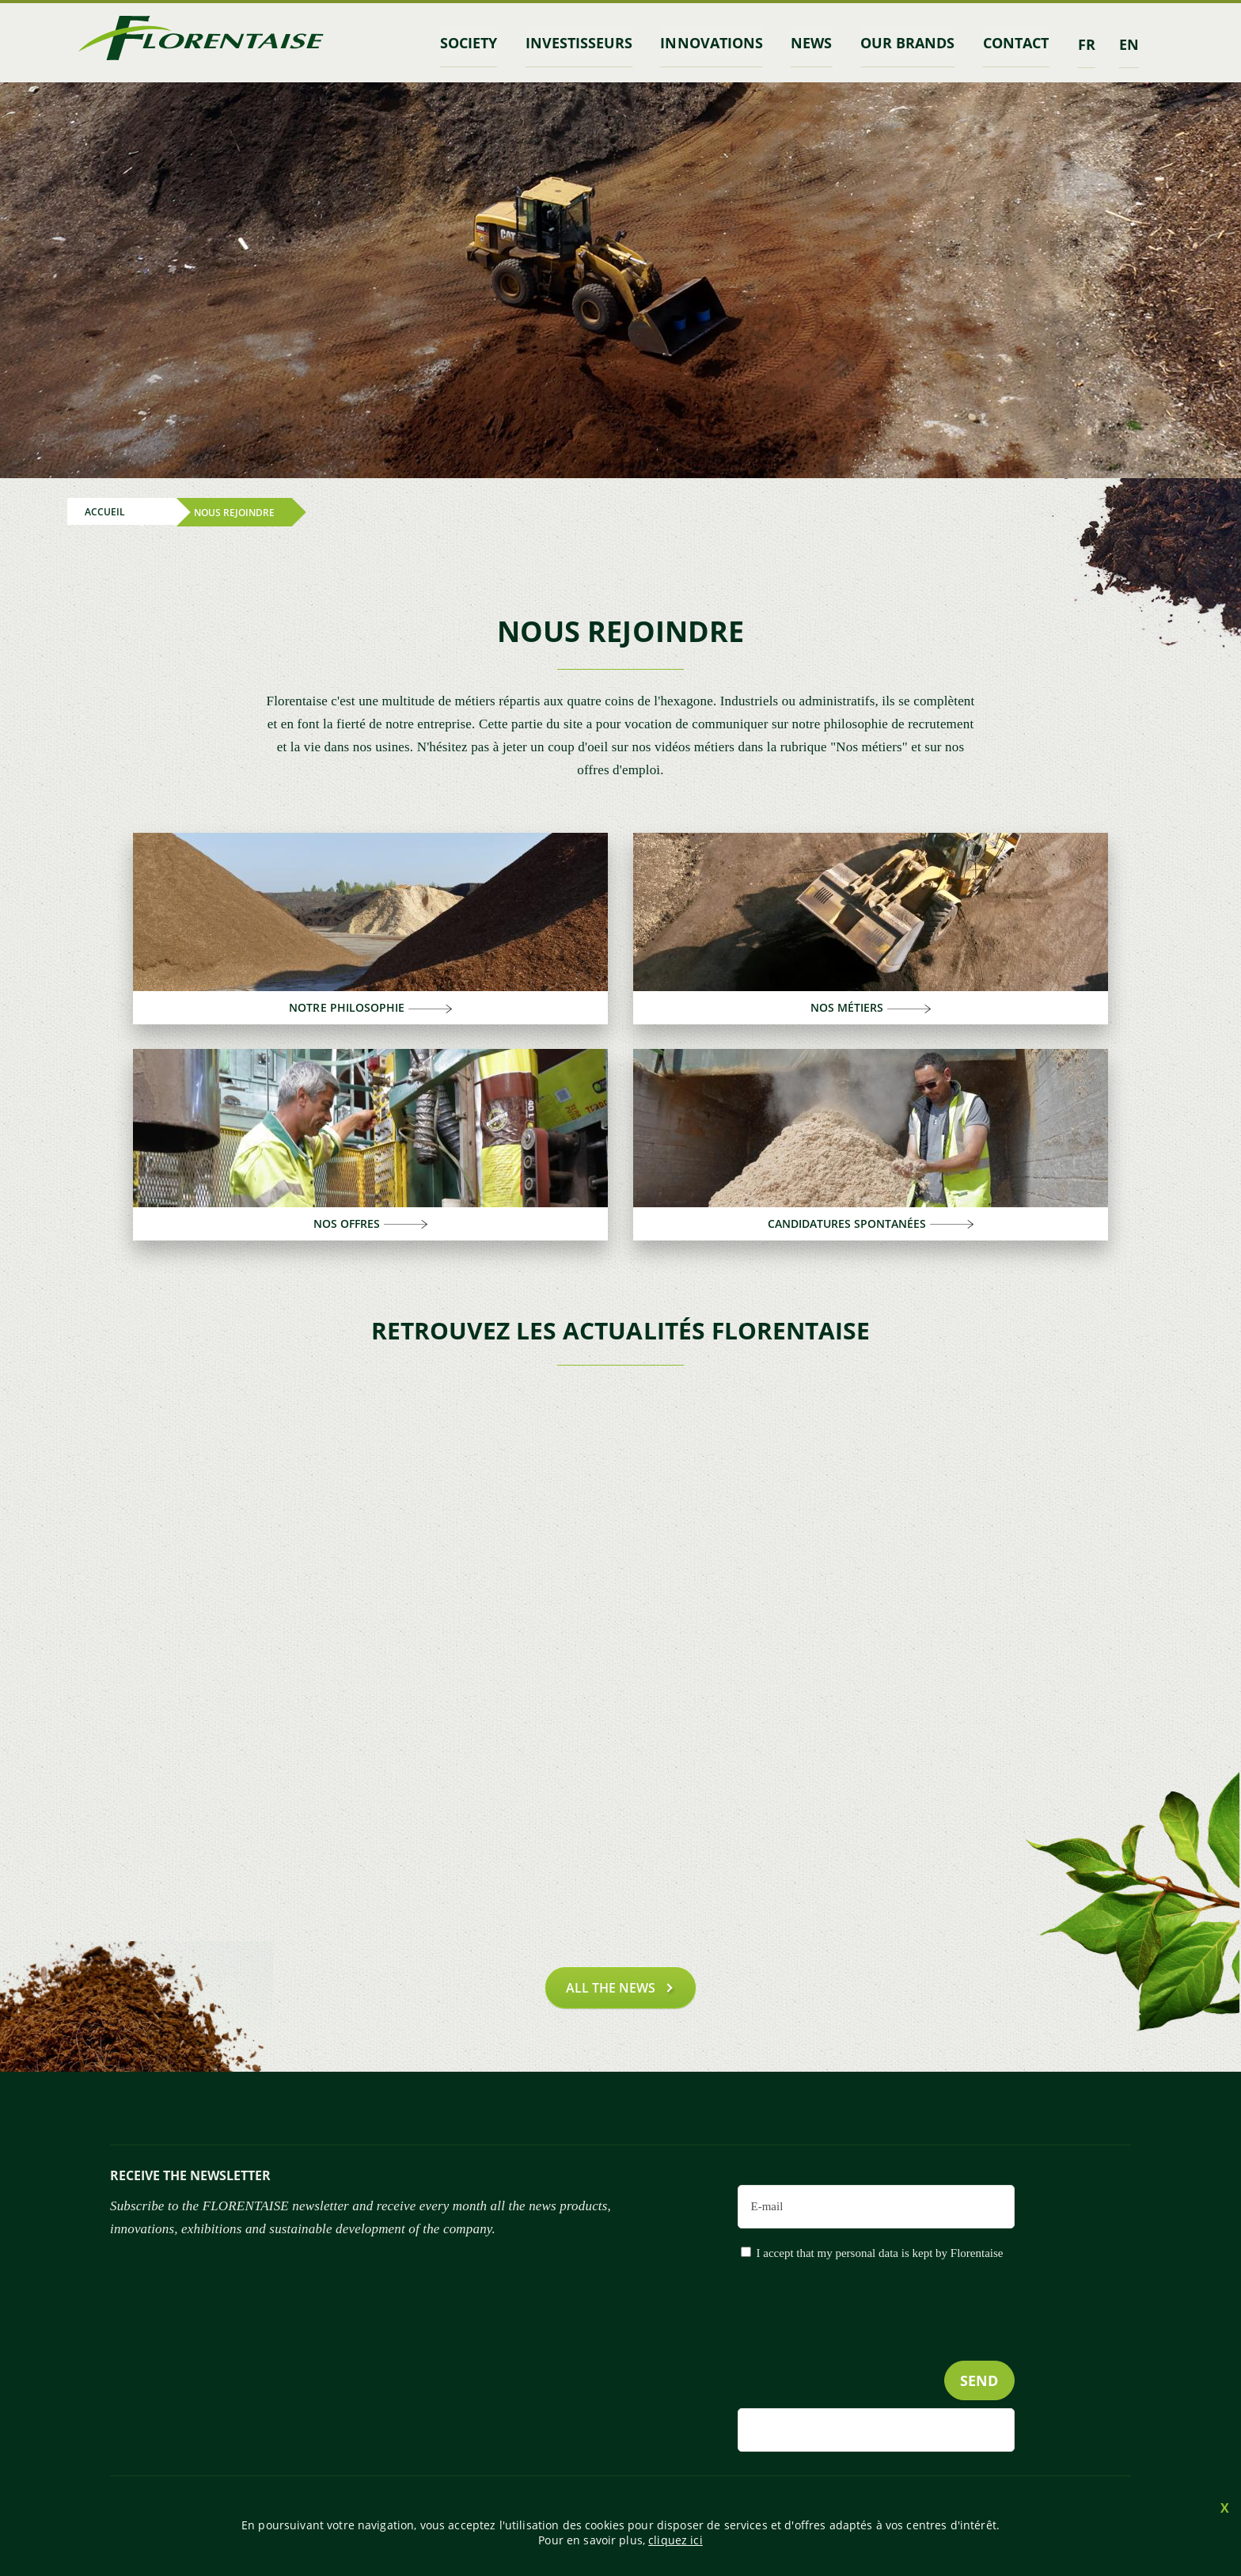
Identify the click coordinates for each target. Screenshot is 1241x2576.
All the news (610, 1984)
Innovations (721, 41)
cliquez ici (675, 2540)
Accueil (105, 509)
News (818, 41)
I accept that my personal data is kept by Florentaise (880, 2250)
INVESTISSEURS (591, 41)
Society (484, 41)
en (1129, 41)
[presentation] (894, 2339)
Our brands (911, 41)
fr (1086, 41)
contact (1017, 41)
